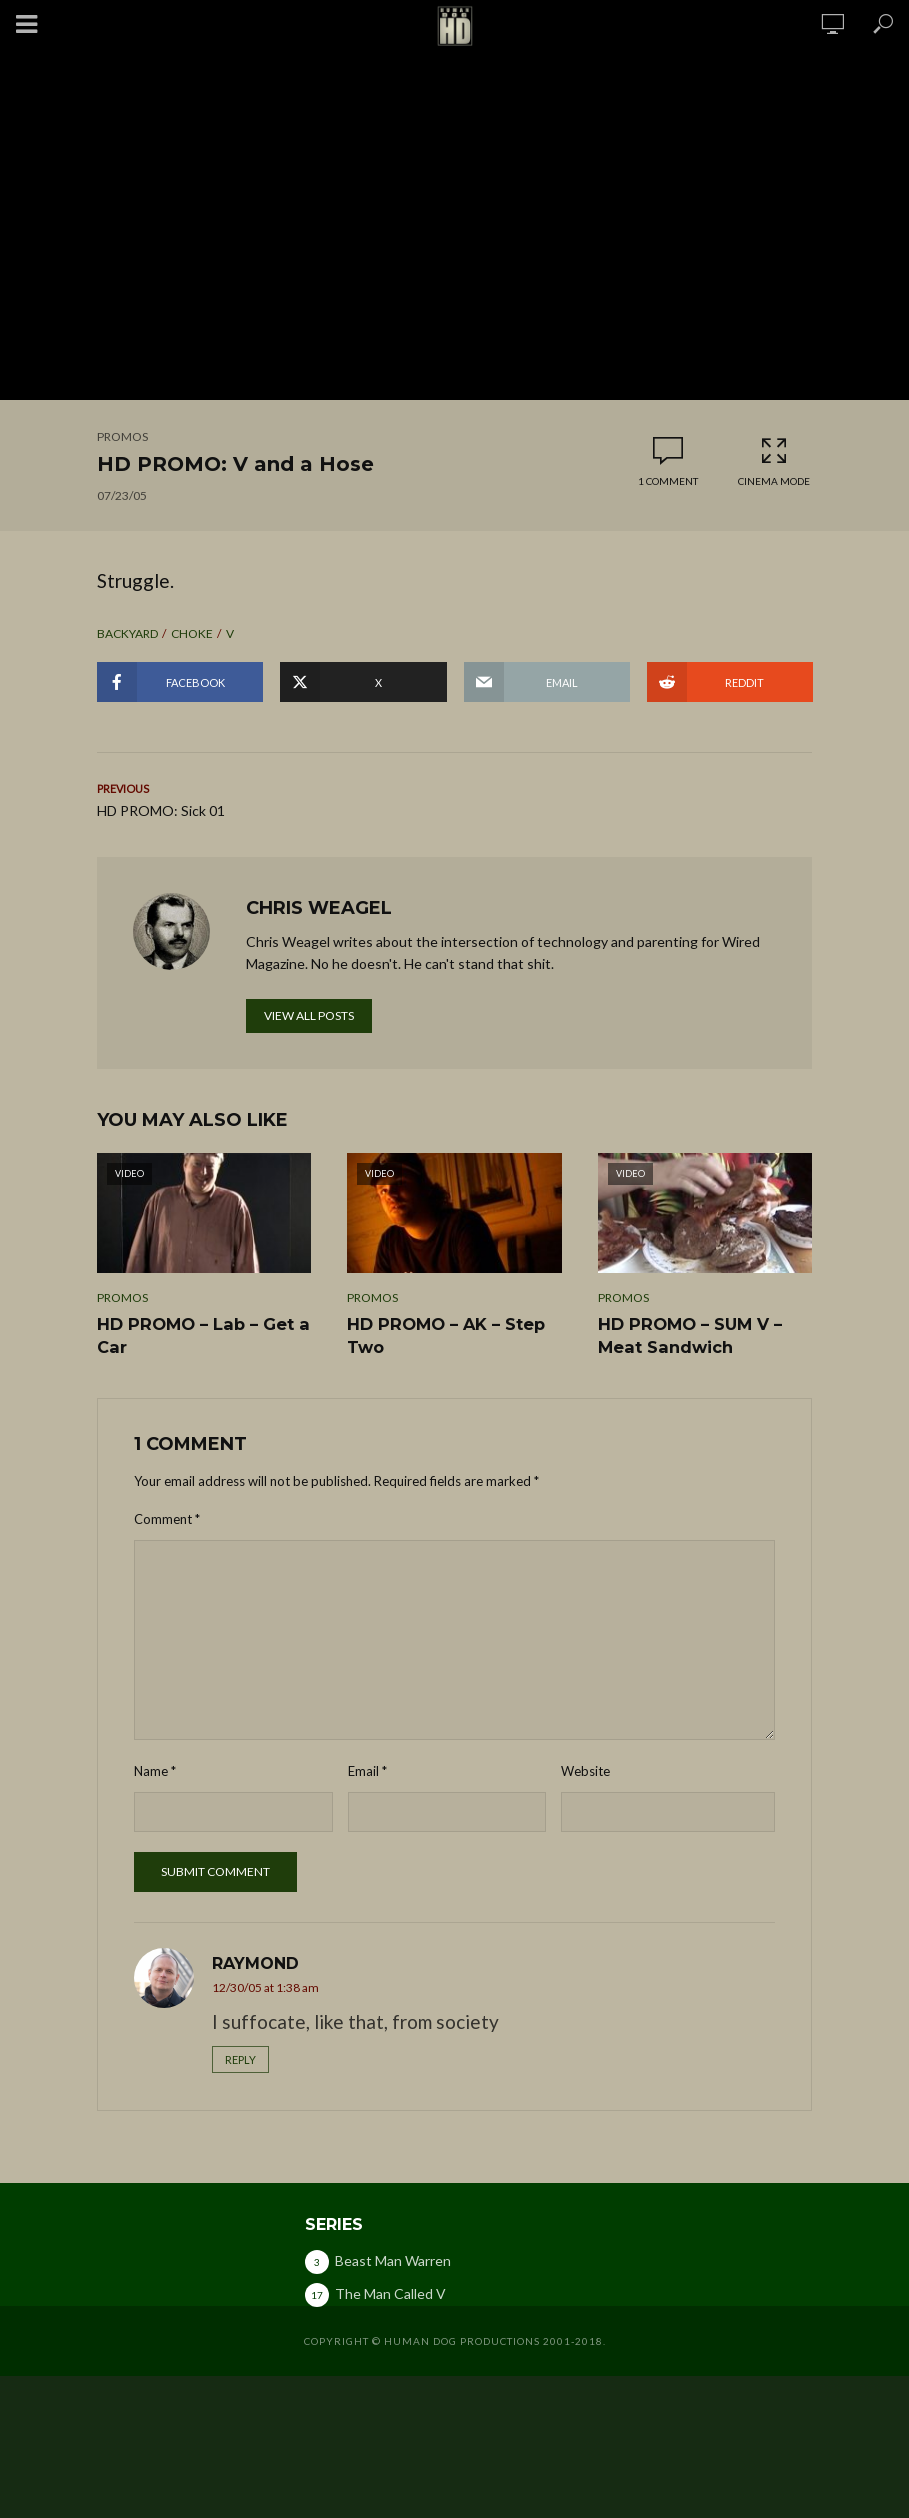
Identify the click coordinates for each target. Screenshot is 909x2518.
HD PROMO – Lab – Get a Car (201, 1334)
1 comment (668, 481)
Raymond (255, 1962)
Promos (122, 436)
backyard (127, 633)
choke (192, 633)
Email (367, 1770)
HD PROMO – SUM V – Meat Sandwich (688, 1334)
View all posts (309, 1015)
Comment (167, 1518)
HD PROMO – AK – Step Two (444, 1334)
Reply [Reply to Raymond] (240, 2058)
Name (155, 1770)
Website (585, 1770)
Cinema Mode (774, 461)
